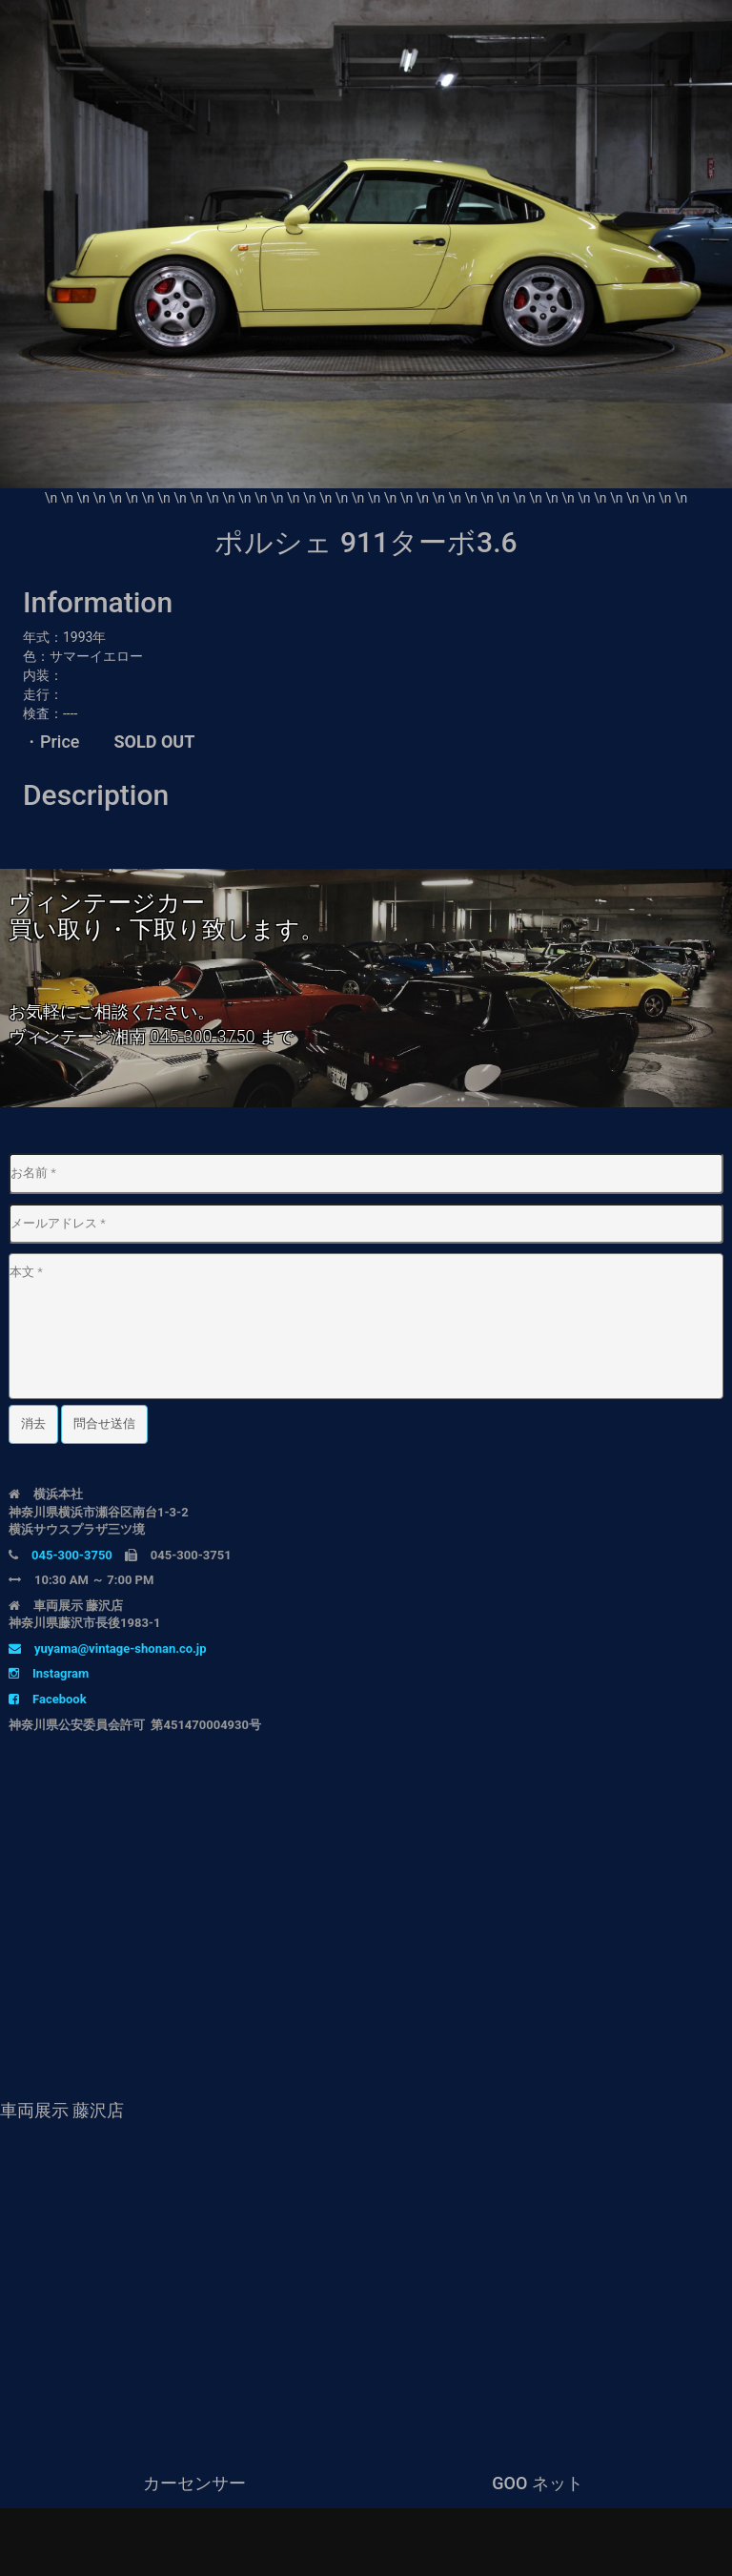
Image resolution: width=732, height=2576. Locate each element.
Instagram (49, 1673)
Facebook (48, 1699)
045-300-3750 (202, 1036)
